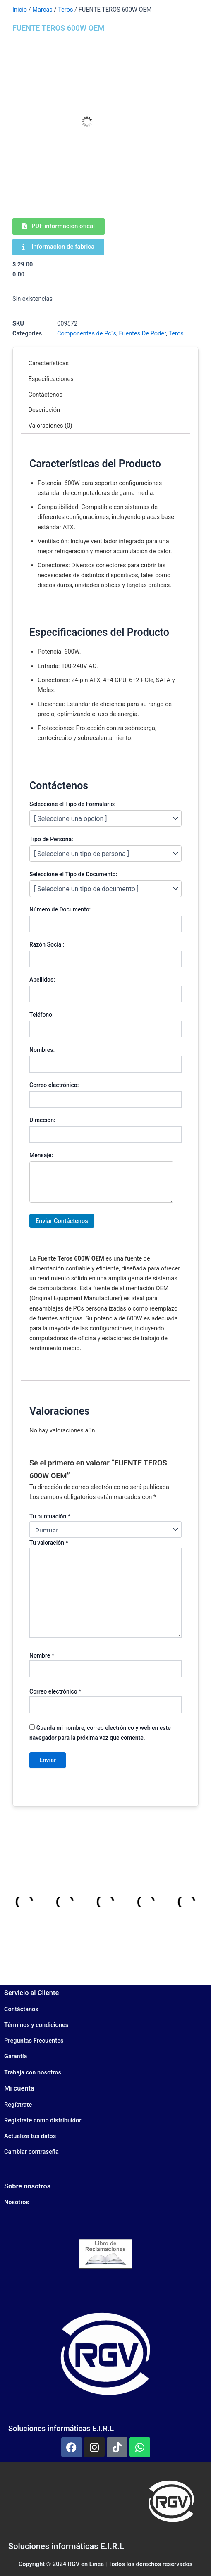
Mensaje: (41, 1155)
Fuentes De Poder (142, 333)
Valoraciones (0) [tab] (50, 425)
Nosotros (16, 2202)
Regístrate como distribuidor (43, 2120)
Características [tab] (49, 363)
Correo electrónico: (54, 1085)
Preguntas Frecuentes (33, 2040)
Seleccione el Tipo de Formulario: (72, 804)
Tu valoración (48, 1542)
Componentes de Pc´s (86, 333)
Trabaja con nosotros (32, 2072)
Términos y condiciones (36, 2025)
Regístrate (18, 2104)
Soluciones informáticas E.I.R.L (61, 2428)
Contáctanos (21, 2009)
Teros (65, 9)
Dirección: (42, 1120)
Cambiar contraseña (31, 2151)
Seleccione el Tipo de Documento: (73, 874)
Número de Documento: (60, 909)
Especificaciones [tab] (51, 379)
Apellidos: (42, 979)
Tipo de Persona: (51, 839)
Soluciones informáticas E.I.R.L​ (66, 2546)
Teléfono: (41, 1014)
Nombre (41, 1655)
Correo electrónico (55, 1691)
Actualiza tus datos (30, 2136)
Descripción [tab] (44, 410)
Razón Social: (47, 944)
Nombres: (42, 1050)
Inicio (19, 9)
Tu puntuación (49, 1516)
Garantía (15, 2056)
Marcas (42, 9)
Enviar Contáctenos (62, 1221)
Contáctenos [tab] (46, 394)
